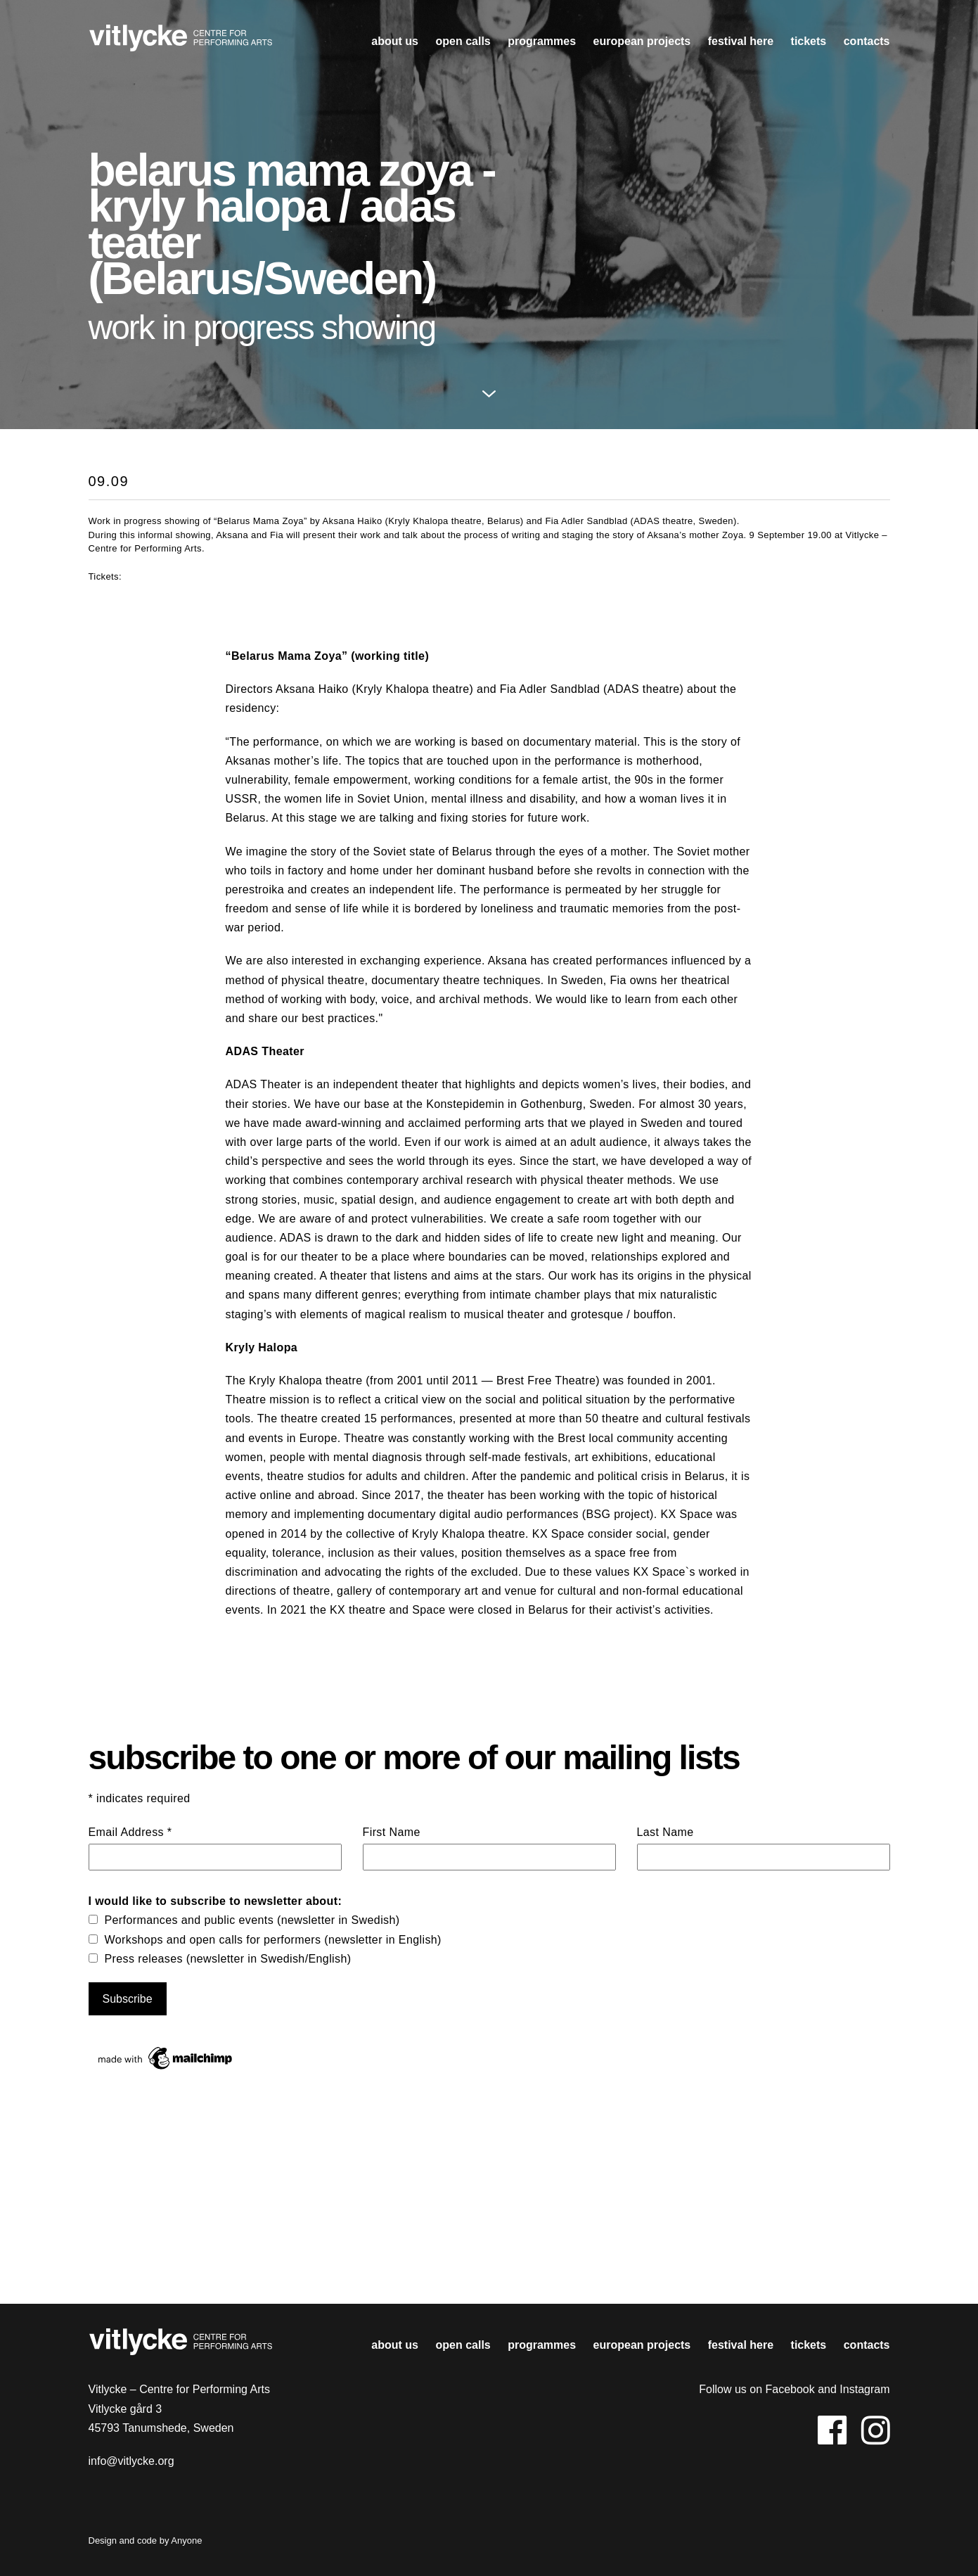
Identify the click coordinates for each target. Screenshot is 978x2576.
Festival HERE (740, 41)
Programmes (542, 41)
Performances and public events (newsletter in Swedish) (252, 1920)
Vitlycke (181, 41)
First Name (391, 1832)
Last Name (665, 1832)
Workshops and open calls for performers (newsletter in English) (273, 1940)
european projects (642, 41)
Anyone (186, 2540)
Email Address (130, 1832)
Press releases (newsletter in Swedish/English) (228, 1959)
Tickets (809, 41)
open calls (462, 41)
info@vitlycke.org (131, 2461)
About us (394, 41)
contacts (867, 41)
